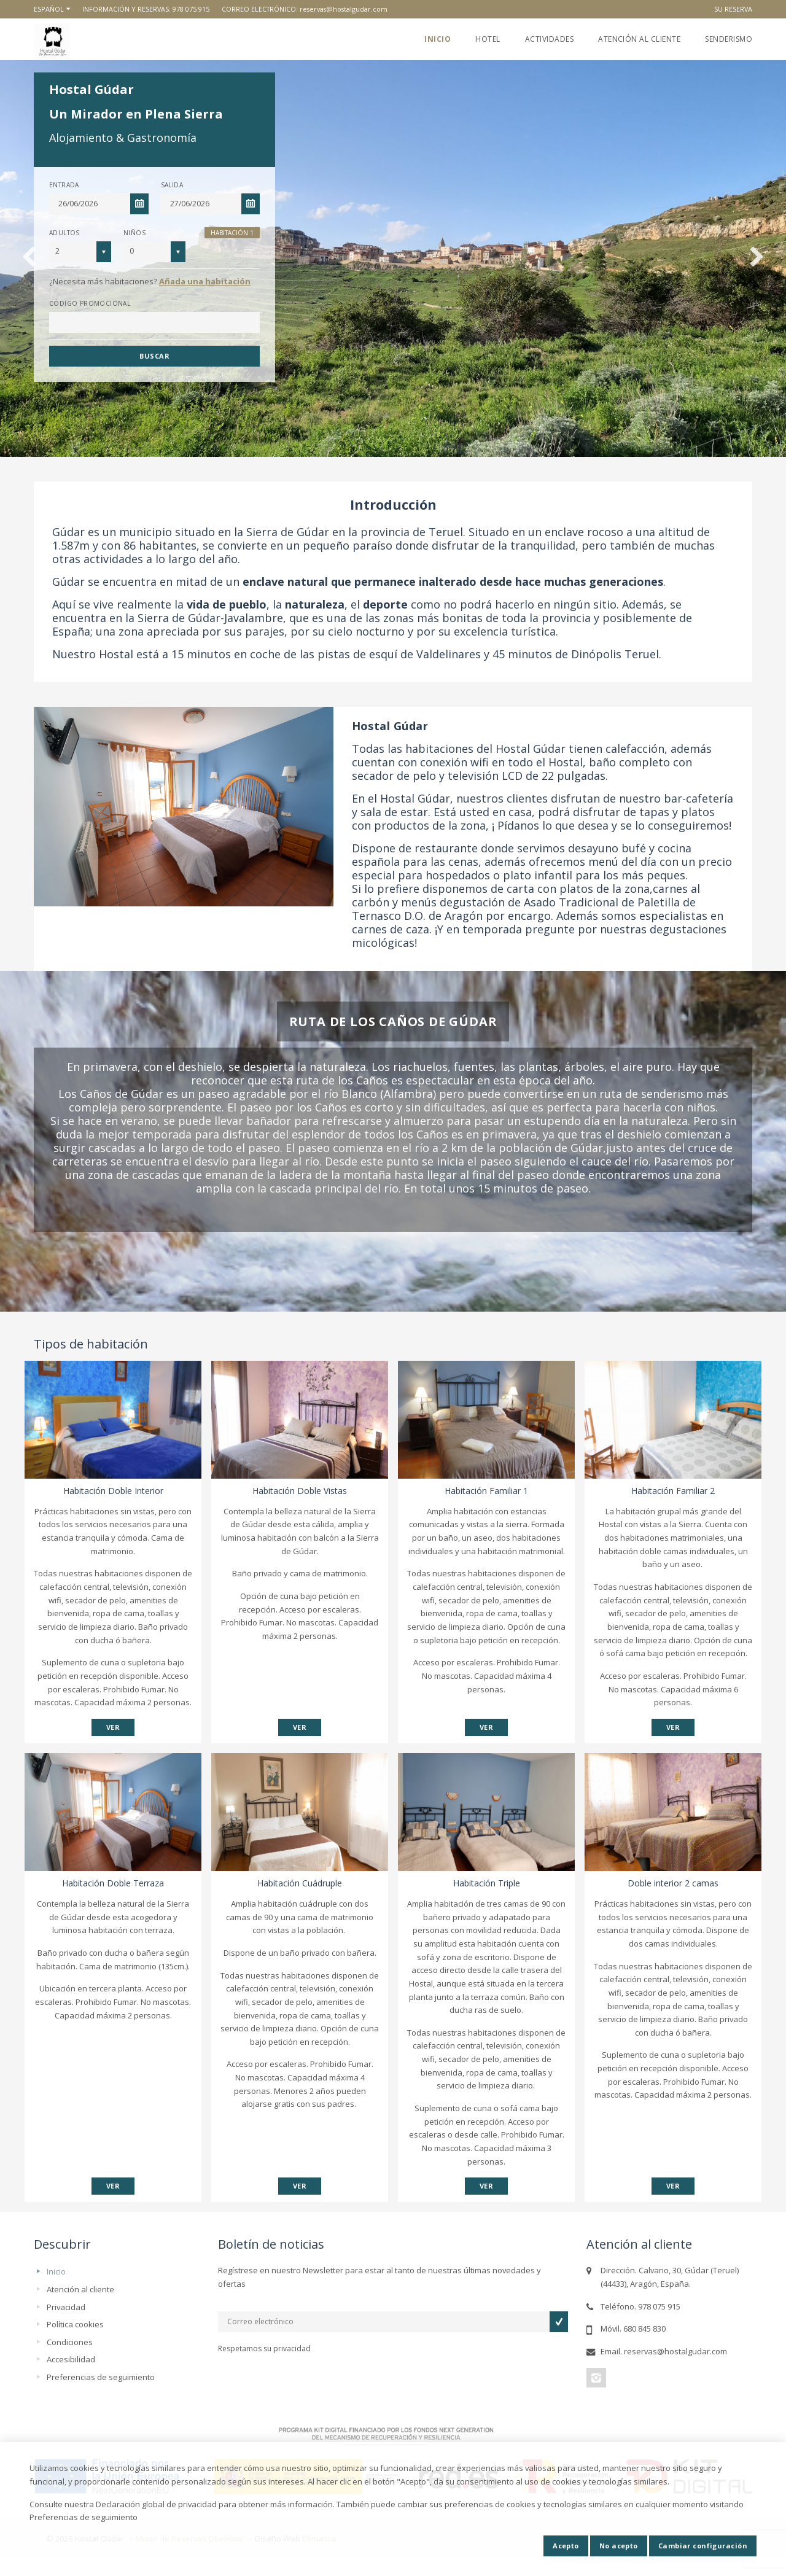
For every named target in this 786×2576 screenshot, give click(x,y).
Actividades (549, 39)
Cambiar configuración (702, 2545)
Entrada (64, 185)
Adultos (64, 232)
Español (49, 9)
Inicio (437, 39)
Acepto (566, 2545)
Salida (172, 185)
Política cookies (75, 2324)
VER (113, 1727)
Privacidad (66, 2307)
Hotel (487, 39)
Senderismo (728, 39)
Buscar (154, 355)
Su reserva (733, 9)
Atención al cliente (639, 39)
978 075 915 (191, 9)
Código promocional (89, 303)
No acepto (618, 2545)
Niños (134, 232)
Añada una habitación (205, 281)
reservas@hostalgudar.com (343, 9)
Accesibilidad (71, 2359)
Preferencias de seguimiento (101, 2377)
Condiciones (70, 2342)
